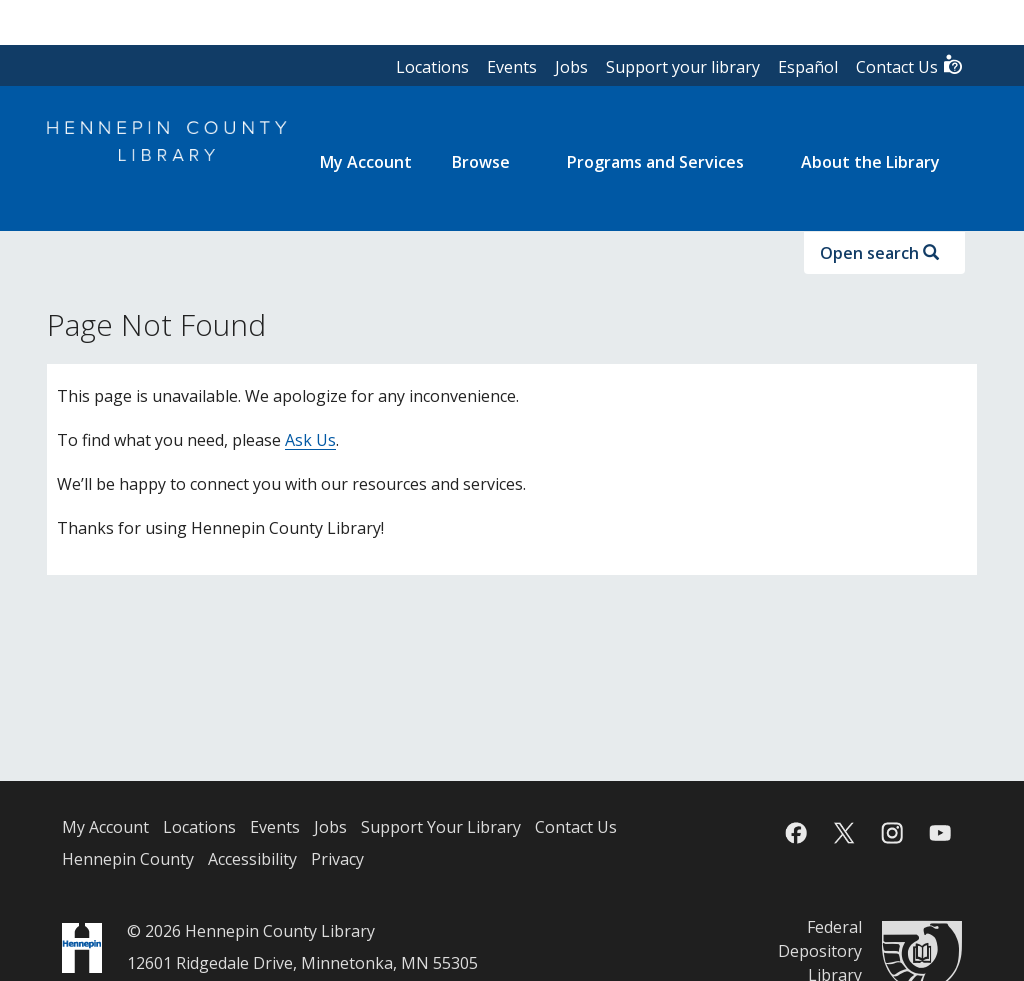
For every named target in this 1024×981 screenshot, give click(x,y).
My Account (105, 827)
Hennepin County (128, 859)
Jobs (571, 67)
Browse (481, 162)
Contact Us (910, 65)
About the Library (870, 162)
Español (808, 67)
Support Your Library (441, 827)
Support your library (683, 67)
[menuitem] (366, 162)
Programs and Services (655, 162)
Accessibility (252, 859)
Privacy (337, 859)
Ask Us (310, 440)
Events (512, 67)
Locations (432, 67)
